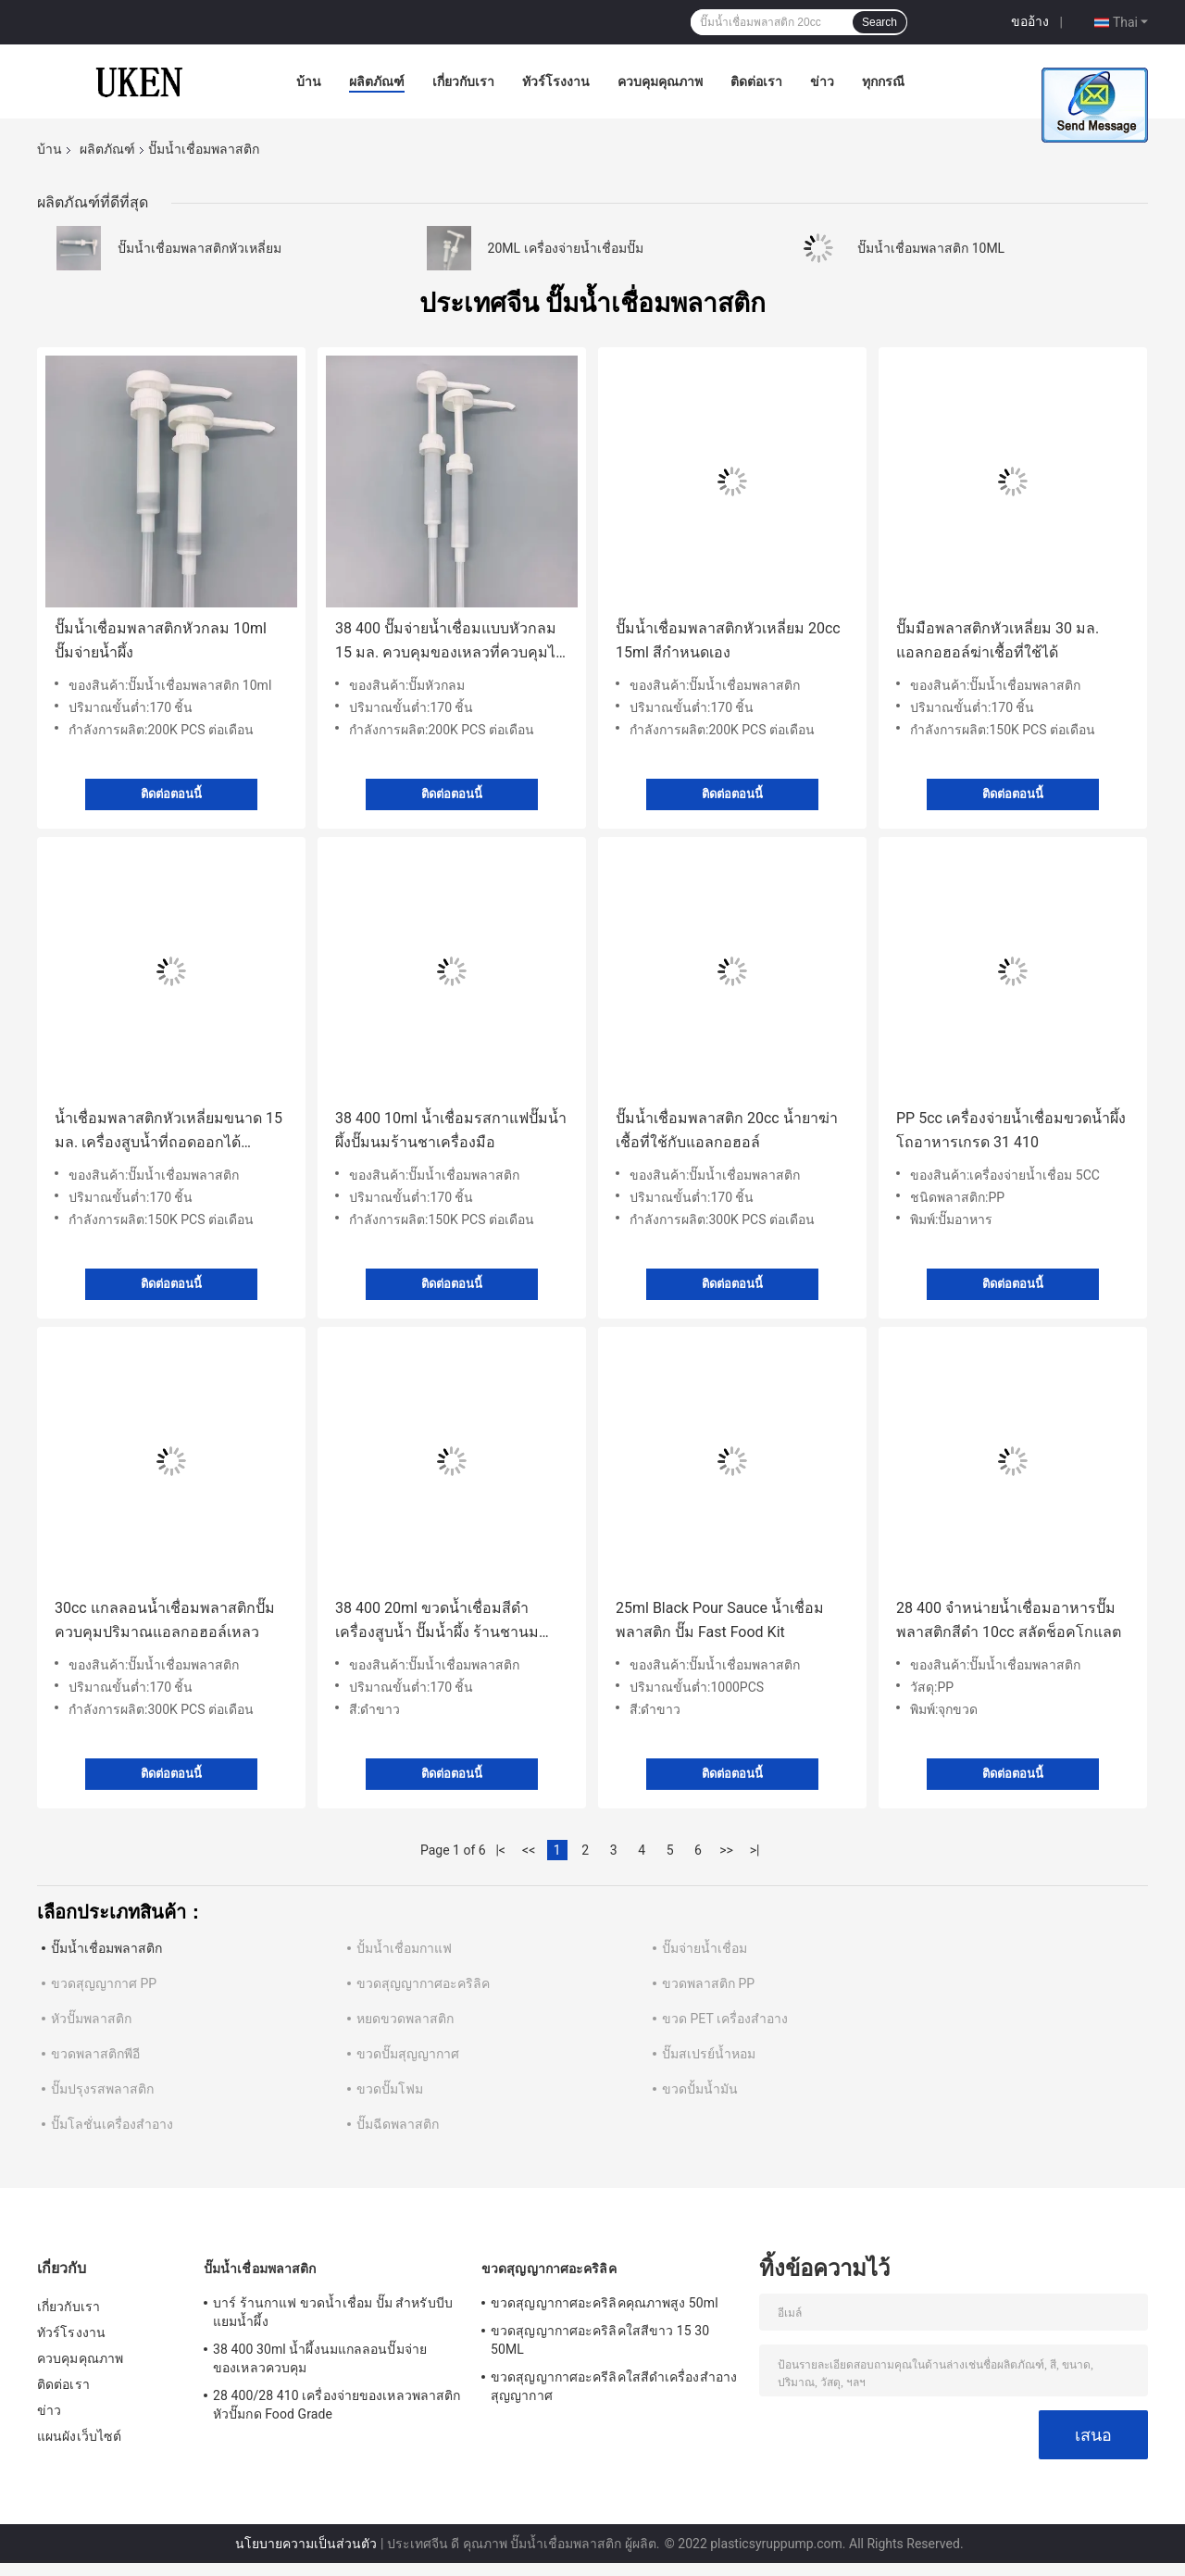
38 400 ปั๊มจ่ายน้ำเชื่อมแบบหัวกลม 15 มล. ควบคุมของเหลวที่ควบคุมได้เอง (450, 642)
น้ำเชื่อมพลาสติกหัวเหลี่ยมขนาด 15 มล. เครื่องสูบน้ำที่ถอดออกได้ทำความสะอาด (168, 1132)
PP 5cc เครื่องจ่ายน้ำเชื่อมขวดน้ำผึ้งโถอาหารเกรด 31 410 (1011, 1130)
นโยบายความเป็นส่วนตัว (306, 2543)
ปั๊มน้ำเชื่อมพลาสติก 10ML (930, 248)
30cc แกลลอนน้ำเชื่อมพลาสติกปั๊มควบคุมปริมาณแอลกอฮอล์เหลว (165, 1620)
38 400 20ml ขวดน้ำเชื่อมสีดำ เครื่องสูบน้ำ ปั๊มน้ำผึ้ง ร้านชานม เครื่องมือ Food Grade (437, 1621)
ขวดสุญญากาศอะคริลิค (423, 1983)
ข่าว (822, 81)
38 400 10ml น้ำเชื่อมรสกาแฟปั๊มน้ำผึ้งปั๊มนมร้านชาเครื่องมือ (451, 1130)
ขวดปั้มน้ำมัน (700, 2089)
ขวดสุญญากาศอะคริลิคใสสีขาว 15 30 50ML (600, 2340)
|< (500, 1850)
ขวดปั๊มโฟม (389, 2089)
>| (755, 1850)
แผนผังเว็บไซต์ (79, 2436)
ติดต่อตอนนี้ (171, 794)
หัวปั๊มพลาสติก (91, 2018)
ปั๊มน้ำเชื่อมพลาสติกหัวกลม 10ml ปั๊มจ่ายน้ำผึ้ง (161, 640)
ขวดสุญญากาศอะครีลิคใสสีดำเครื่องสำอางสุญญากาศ (614, 2386)
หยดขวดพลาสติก (405, 2018)
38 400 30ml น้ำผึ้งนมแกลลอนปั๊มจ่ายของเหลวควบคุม (320, 2358)
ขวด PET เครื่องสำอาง (725, 2018)
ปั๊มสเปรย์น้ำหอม (708, 2053)
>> (726, 1850)
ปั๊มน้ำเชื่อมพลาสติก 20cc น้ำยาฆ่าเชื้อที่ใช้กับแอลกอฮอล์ (727, 1130)
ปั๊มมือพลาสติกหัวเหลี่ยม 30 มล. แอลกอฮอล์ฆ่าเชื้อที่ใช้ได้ (997, 640)
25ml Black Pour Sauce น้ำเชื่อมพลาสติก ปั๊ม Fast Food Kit (720, 1620)
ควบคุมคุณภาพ (660, 81)
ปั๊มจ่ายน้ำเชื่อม (704, 1948)
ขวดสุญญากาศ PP (103, 1983)
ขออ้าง (1030, 21)
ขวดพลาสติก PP (708, 1983)
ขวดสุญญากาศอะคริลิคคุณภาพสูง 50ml (604, 2302)
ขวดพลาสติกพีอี (95, 2053)
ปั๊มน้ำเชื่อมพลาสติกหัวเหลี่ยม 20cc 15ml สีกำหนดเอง (728, 640)
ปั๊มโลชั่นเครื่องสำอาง (112, 2124)
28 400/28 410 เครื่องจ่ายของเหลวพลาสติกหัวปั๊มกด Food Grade (336, 2404)
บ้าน (308, 81)
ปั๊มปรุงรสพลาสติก (102, 2089)
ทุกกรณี (883, 81)
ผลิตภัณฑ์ (377, 81)
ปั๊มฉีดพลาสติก (397, 2124)
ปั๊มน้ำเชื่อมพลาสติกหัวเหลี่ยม (199, 248)
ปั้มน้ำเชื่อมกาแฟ (404, 1948)
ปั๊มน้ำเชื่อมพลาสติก (106, 1948)
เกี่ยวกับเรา (463, 81)
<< (528, 1850)
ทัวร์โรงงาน (556, 81)
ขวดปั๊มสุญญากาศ (407, 2053)
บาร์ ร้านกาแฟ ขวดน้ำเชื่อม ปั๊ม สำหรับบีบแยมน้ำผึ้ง (333, 2312)
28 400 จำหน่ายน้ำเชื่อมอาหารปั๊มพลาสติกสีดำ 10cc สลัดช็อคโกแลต (1008, 1620)
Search (879, 22)
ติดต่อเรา (756, 81)
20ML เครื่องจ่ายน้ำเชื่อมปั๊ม (565, 248)
